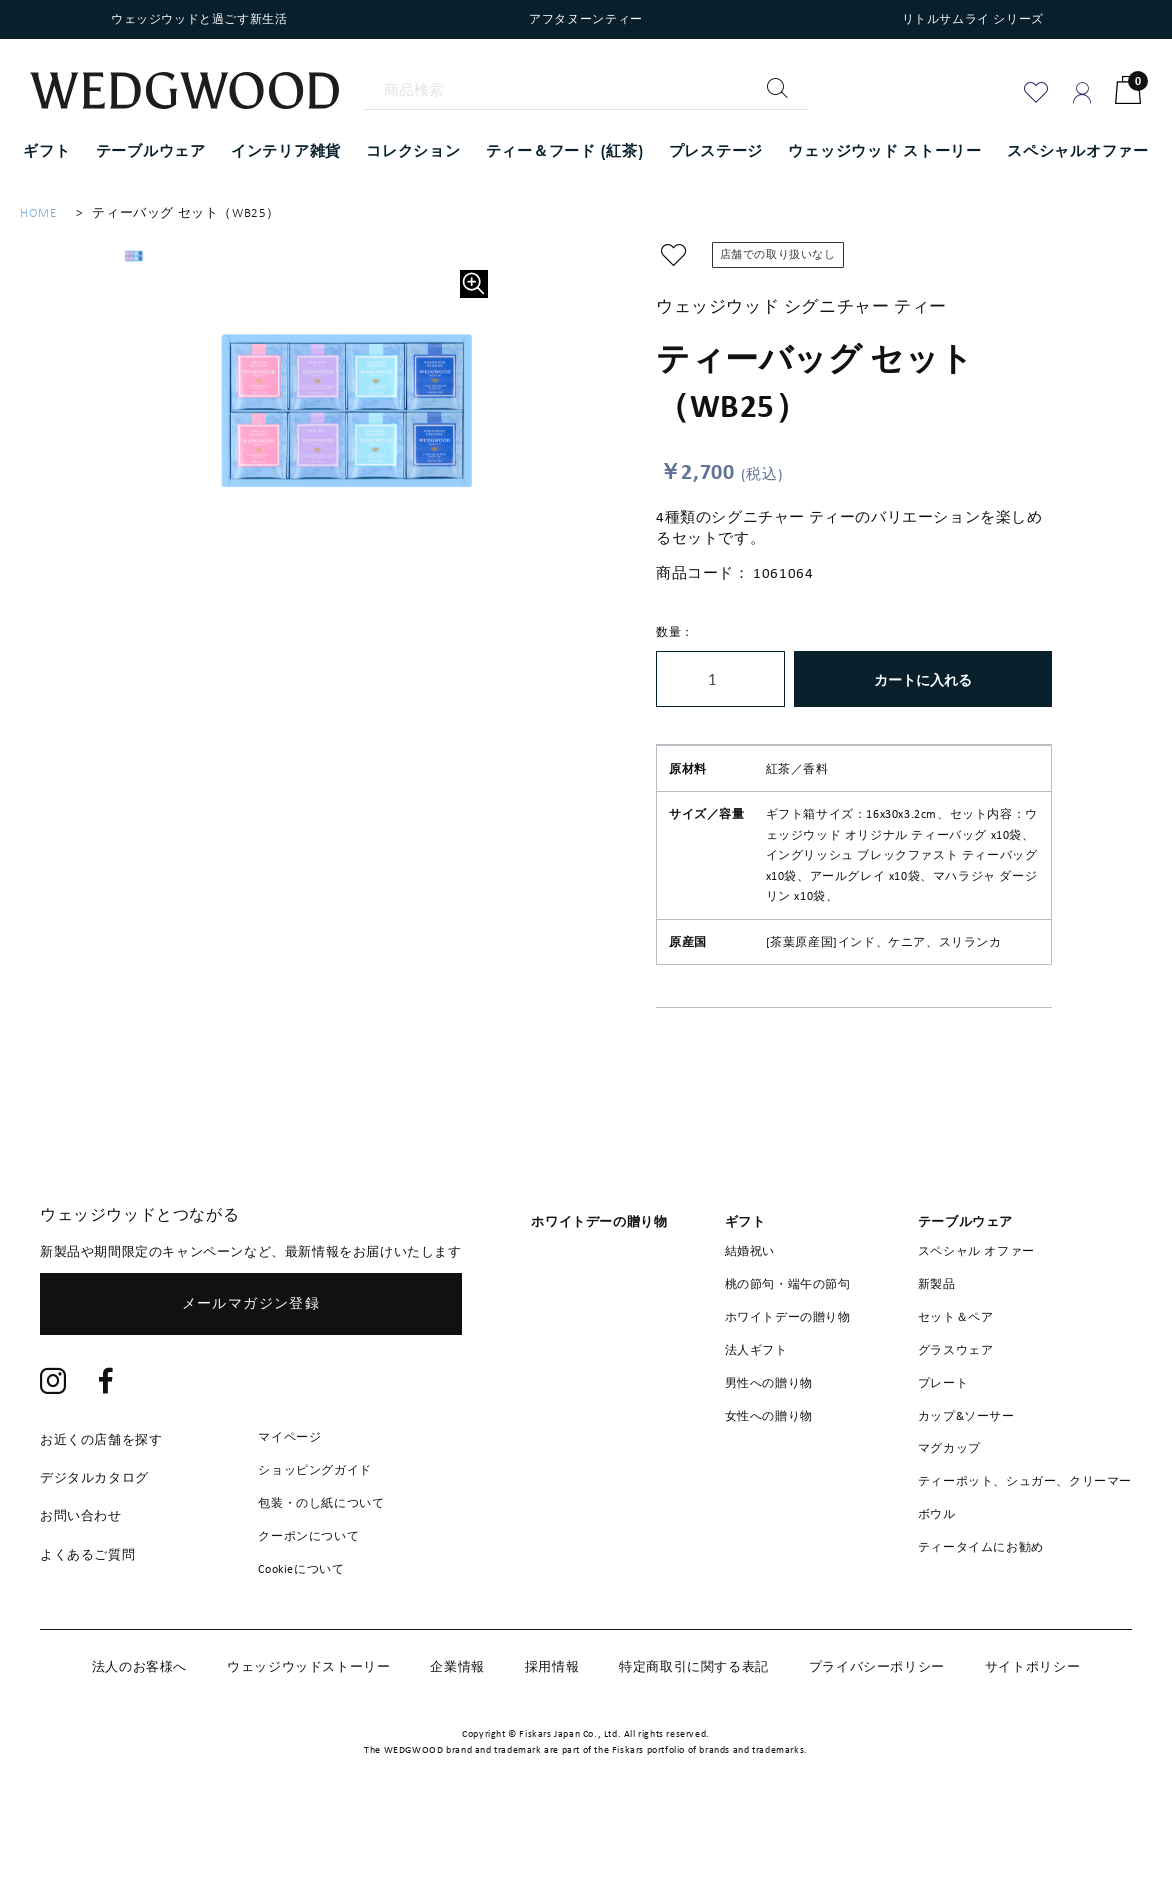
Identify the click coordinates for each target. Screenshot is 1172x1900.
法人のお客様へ (139, 1728)
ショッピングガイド (314, 1532)
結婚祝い (750, 1313)
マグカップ (949, 1510)
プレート (943, 1445)
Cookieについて (301, 1630)
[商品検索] (586, 90)
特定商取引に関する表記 (694, 1728)
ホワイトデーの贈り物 (788, 1379)
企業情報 (457, 1728)
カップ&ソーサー (966, 1478)
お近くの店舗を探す (101, 1501)
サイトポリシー (1032, 1728)
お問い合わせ (81, 1577)
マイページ (289, 1499)
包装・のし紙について (321, 1565)
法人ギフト (756, 1412)
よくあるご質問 (87, 1616)
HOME (38, 212)
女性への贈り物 (769, 1478)
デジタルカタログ (94, 1539)
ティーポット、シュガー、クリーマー (1025, 1543)
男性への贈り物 (769, 1445)
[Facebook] (106, 1445)
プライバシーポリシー (877, 1728)
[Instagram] (53, 1445)
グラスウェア (956, 1412)
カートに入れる (923, 679)
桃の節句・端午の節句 (788, 1346)
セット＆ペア (956, 1379)
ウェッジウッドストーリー (308, 1728)
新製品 (937, 1346)
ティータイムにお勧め (981, 1609)
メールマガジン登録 (251, 1365)
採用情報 (552, 1728)
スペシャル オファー (976, 1313)
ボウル (937, 1576)
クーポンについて (308, 1598)
